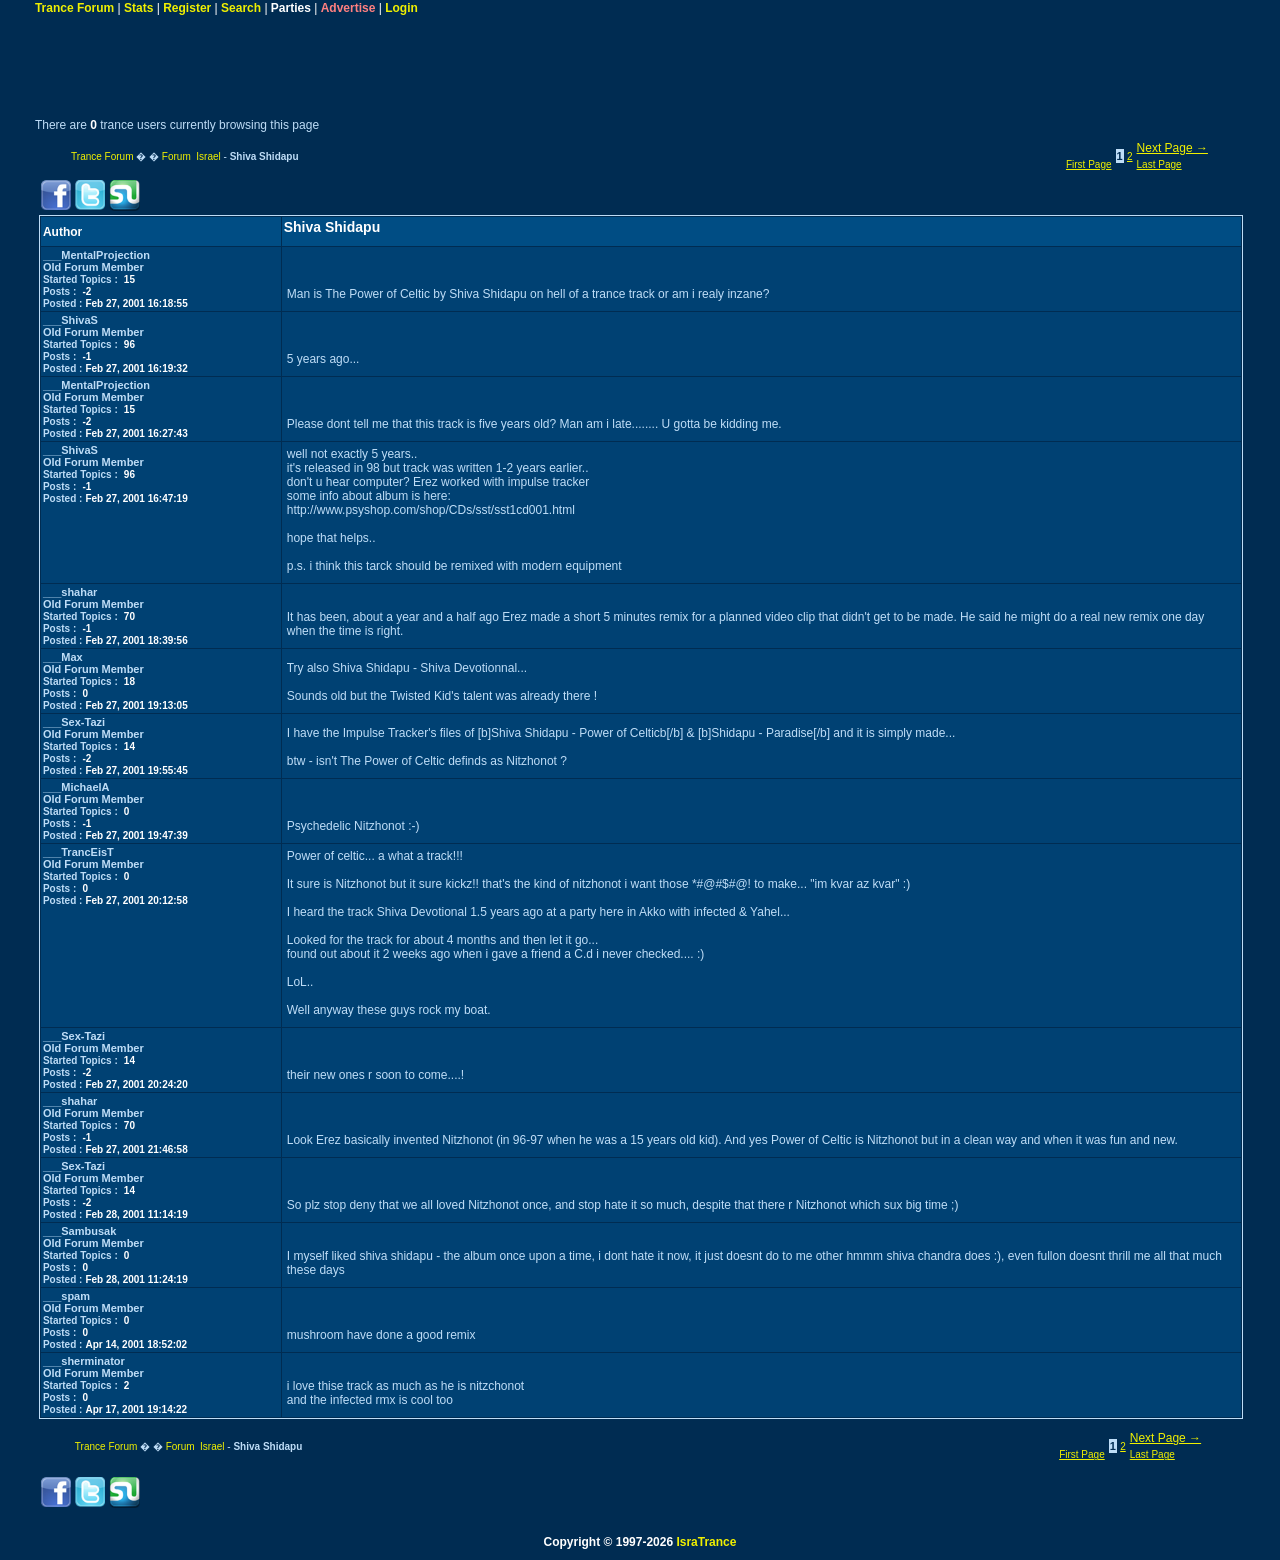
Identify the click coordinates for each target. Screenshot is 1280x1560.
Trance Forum (74, 8)
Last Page (1159, 164)
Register (187, 8)
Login (401, 8)
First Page (1089, 164)
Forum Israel (191, 156)
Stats (138, 8)
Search (241, 8)
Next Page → (1172, 148)
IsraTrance (706, 1542)
